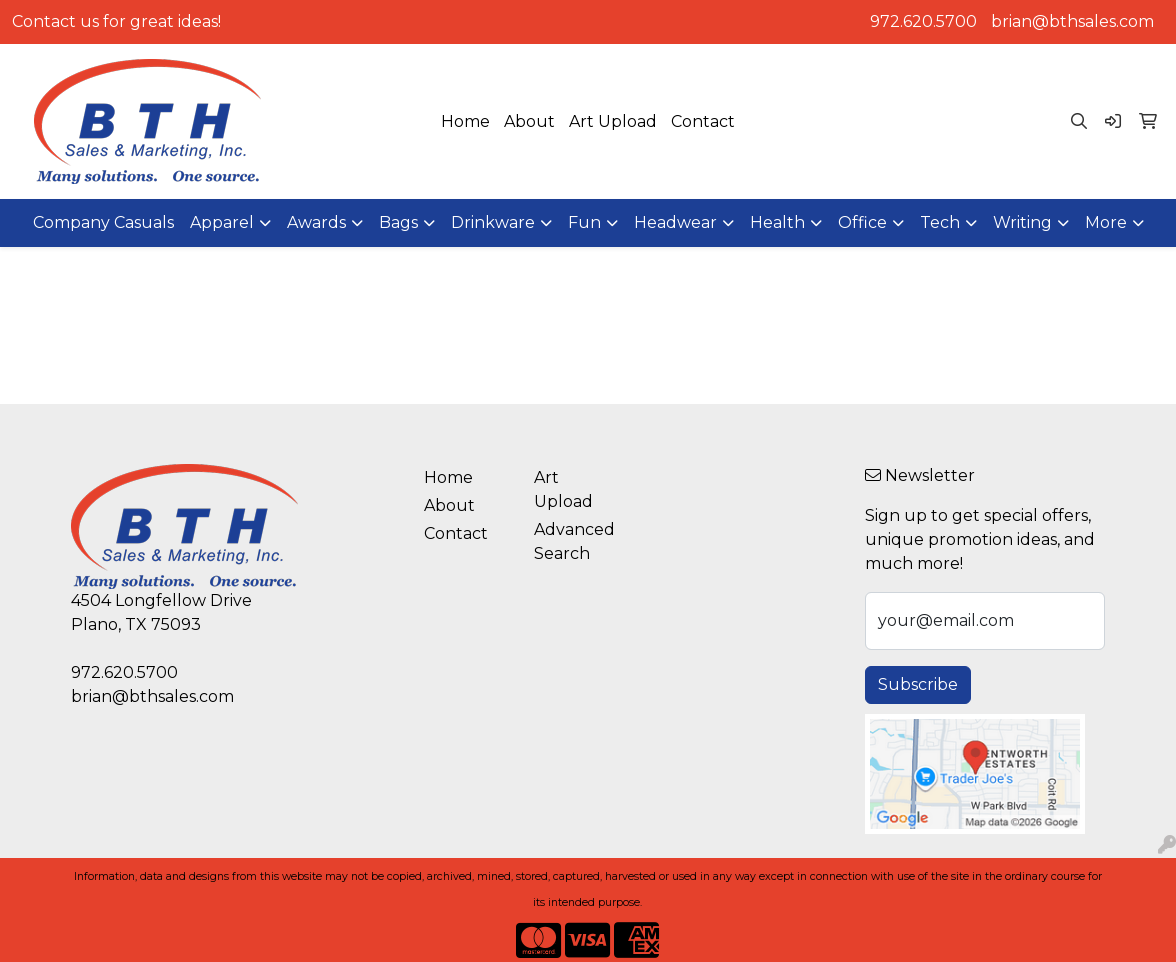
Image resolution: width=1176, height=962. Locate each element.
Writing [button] (1022, 222)
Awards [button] (316, 222)
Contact (703, 121)
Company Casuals (103, 222)
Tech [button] (940, 222)
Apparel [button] (222, 222)
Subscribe (918, 684)
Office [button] (862, 222)
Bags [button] (398, 222)
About (529, 121)
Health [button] (777, 222)
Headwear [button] (675, 222)
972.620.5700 (923, 21)
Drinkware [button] (493, 222)
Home (465, 121)
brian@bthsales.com (1072, 21)
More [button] (1106, 222)
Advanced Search (574, 541)
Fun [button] (584, 222)
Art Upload (613, 121)
